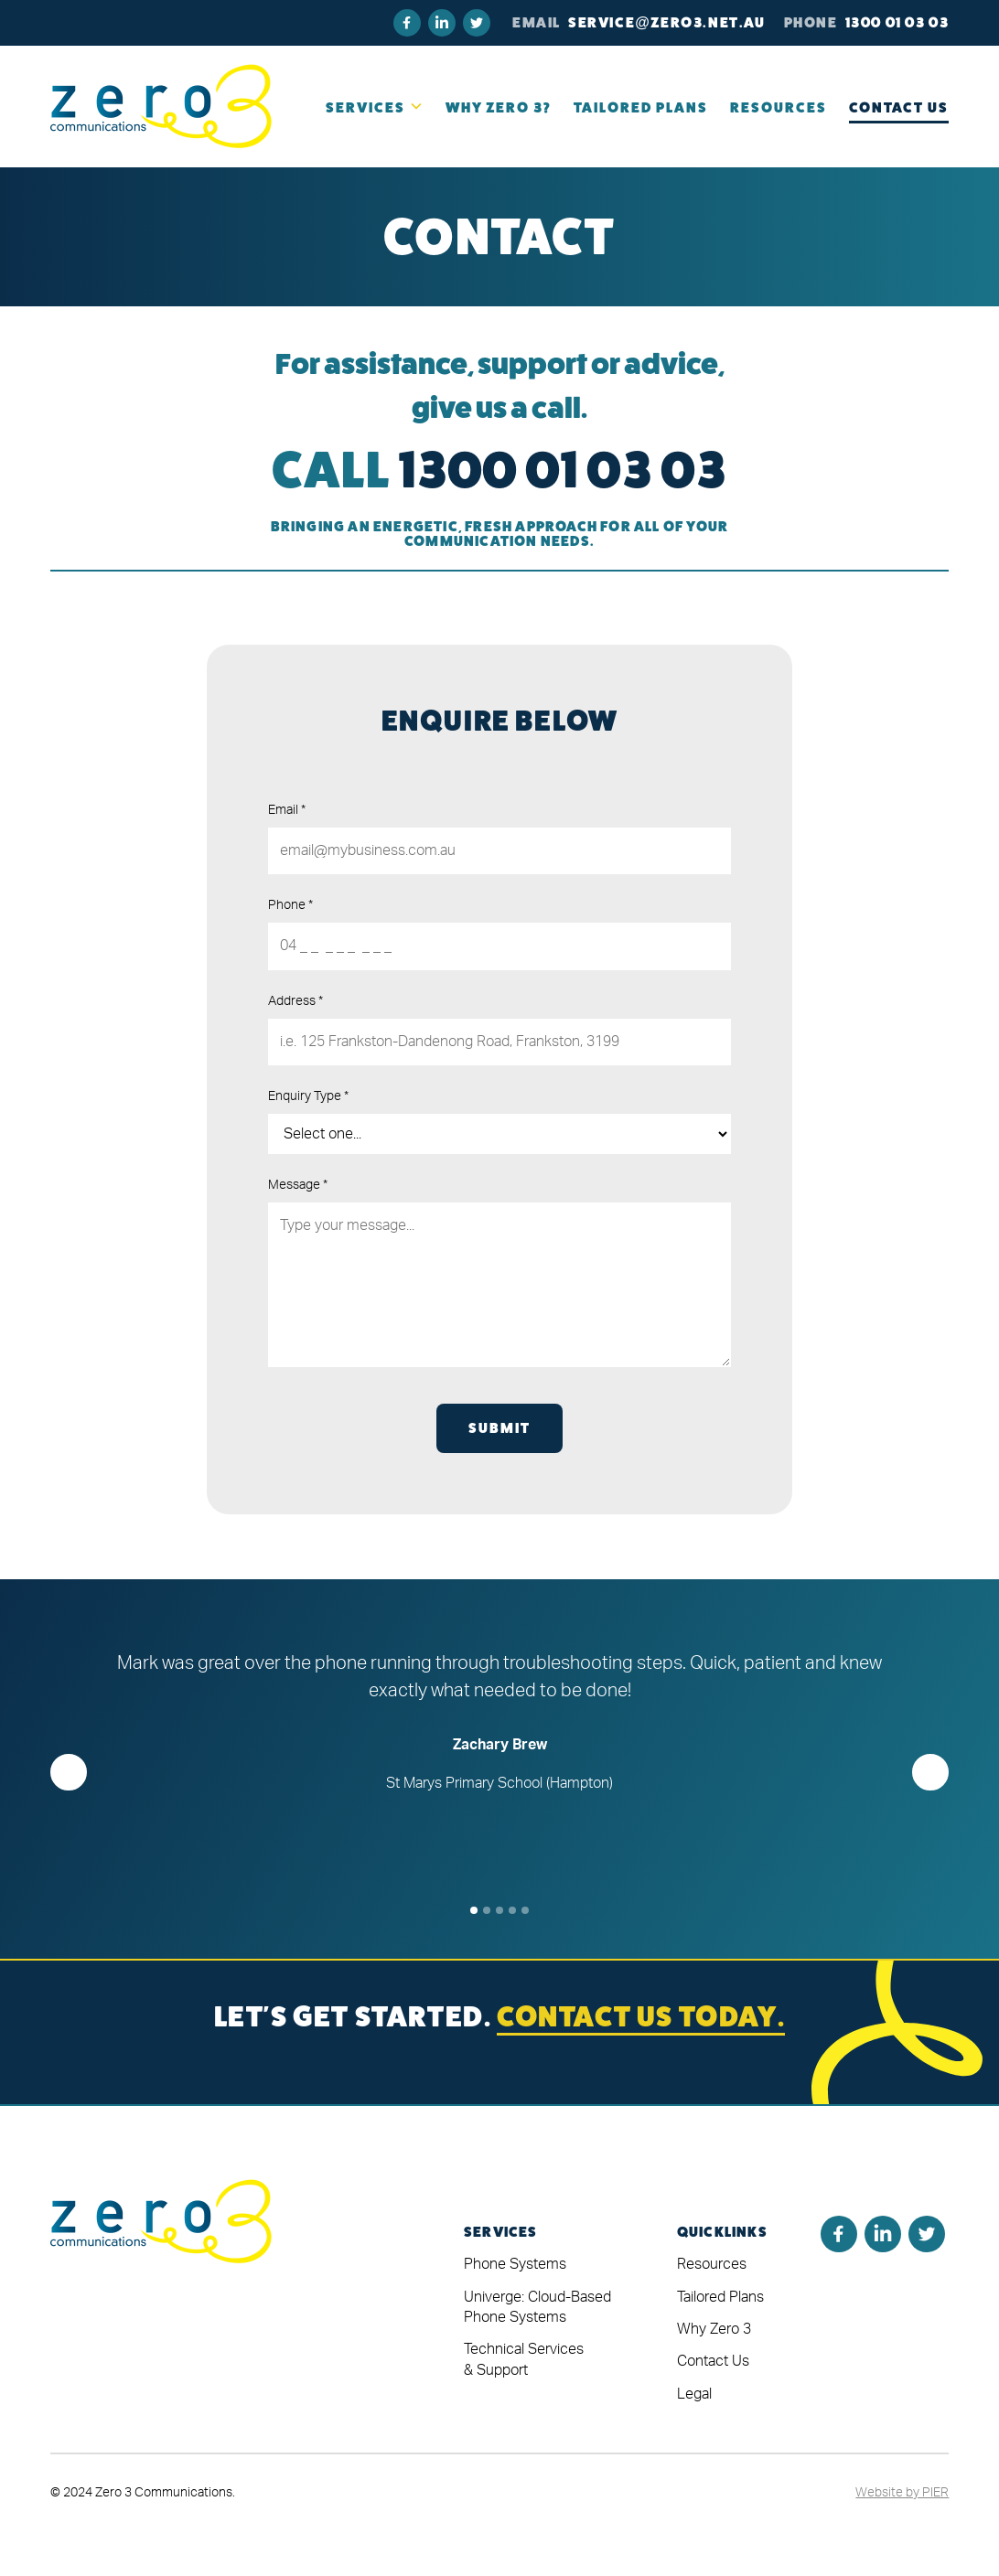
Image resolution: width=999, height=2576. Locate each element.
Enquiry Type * (308, 1096)
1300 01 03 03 (897, 22)
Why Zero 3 (714, 2329)
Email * (287, 810)
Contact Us (899, 107)
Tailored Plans (720, 2297)
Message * (298, 1185)
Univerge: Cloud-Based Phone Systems (537, 2307)
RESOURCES (778, 107)
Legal (694, 2394)
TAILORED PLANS (641, 107)
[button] (375, 106)
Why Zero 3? (499, 107)
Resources (712, 2264)
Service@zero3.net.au (667, 22)
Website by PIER (902, 2492)
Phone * (290, 905)
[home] (161, 106)
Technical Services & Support (524, 2359)
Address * (295, 1001)
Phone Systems (515, 2264)
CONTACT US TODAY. (641, 2016)
